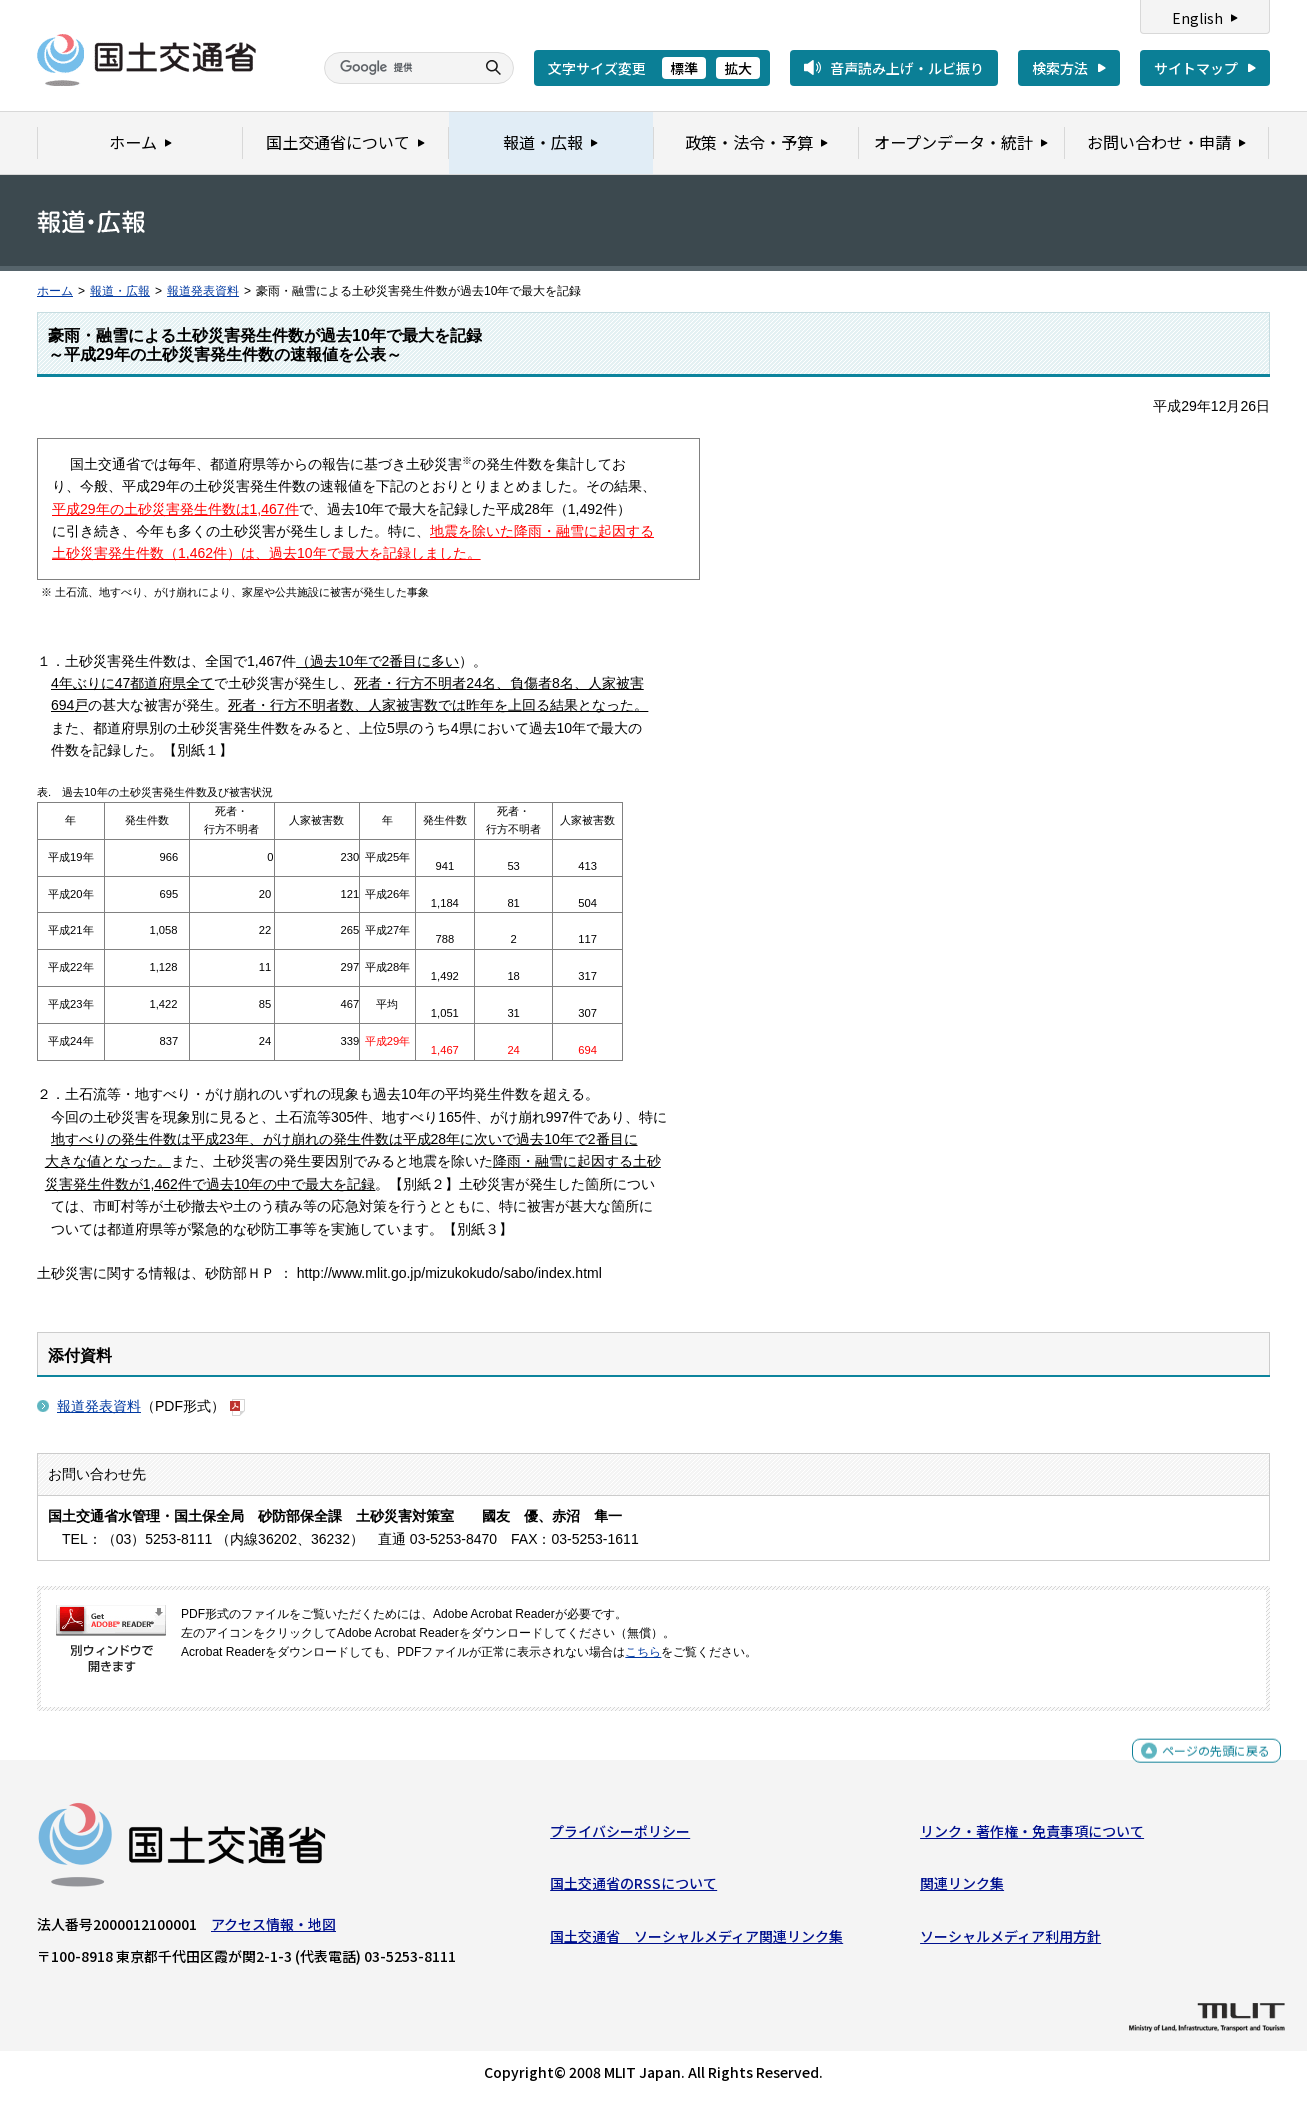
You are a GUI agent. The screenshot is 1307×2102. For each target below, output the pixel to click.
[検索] (397, 68)
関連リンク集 (962, 1888)
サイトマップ (1196, 68)
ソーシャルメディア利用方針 (1010, 1940)
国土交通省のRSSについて (633, 1888)
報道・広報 (120, 291)
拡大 (738, 68)
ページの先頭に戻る (1208, 1763)
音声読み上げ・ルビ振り (907, 68)
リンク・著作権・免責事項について (1032, 1836)
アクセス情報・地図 (273, 1929)
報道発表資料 (203, 291)
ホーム (55, 291)
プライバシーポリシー (620, 1836)
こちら (643, 1652)
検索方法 (1060, 68)
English (1197, 18)
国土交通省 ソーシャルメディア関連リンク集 (696, 1940)
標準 (684, 68)
